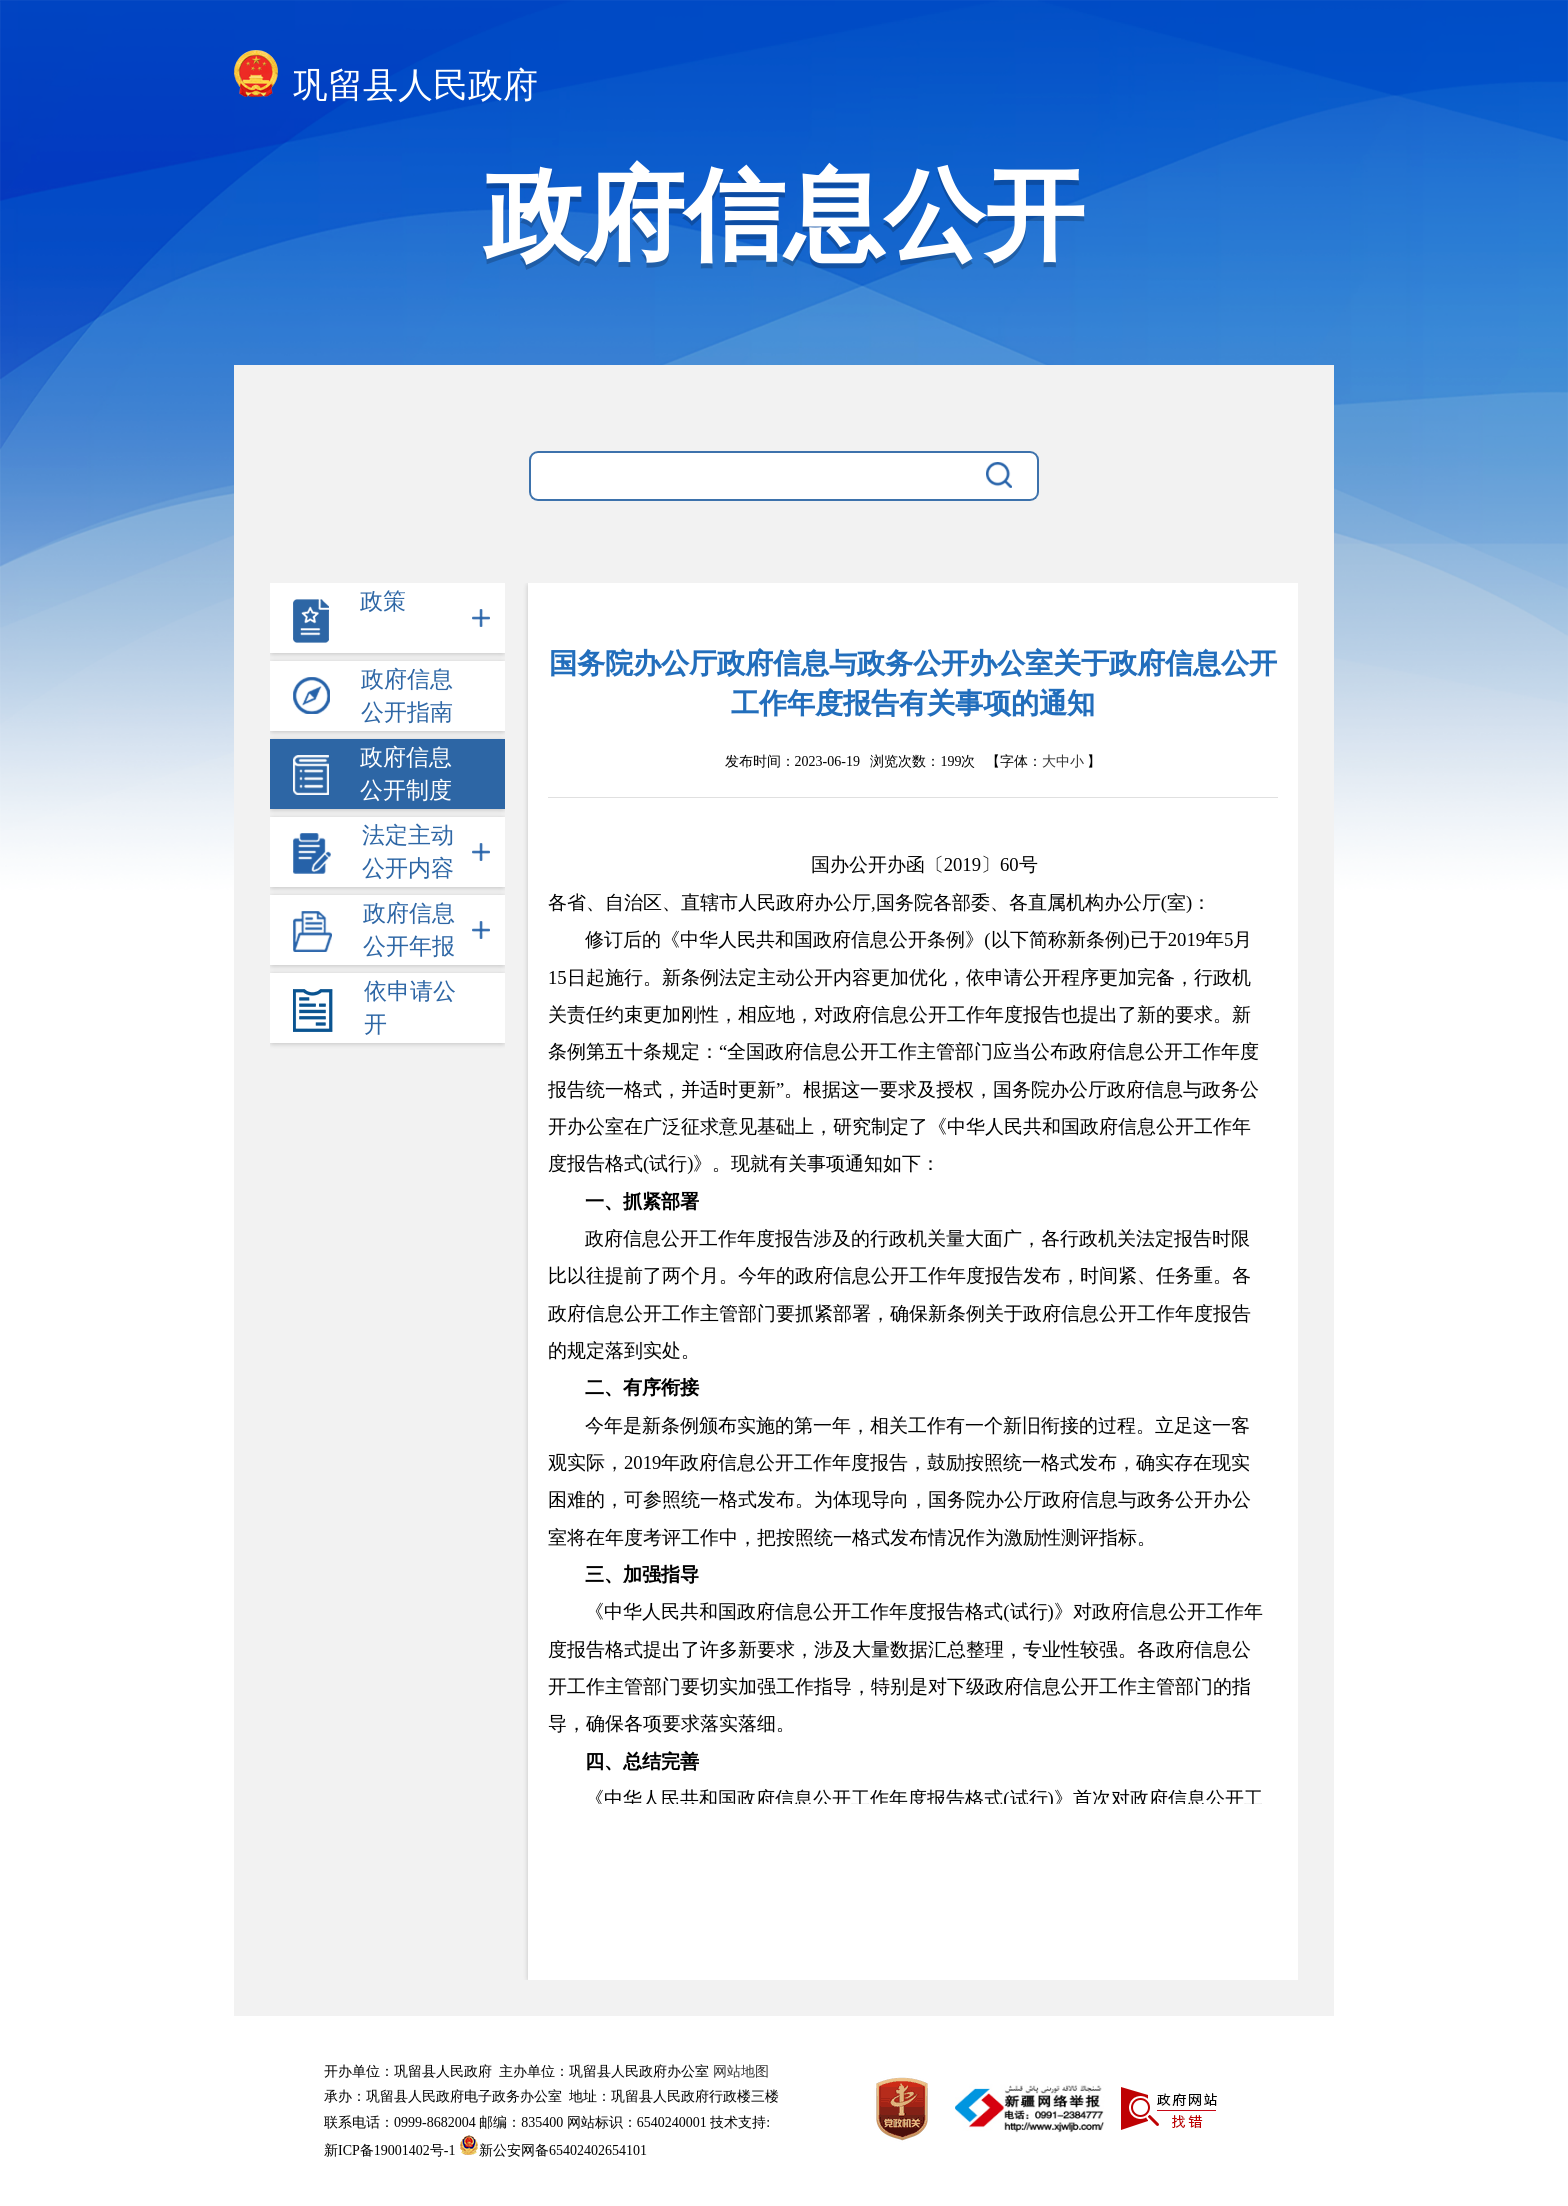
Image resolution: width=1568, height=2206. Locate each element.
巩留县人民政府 (386, 79)
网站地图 (741, 2071)
